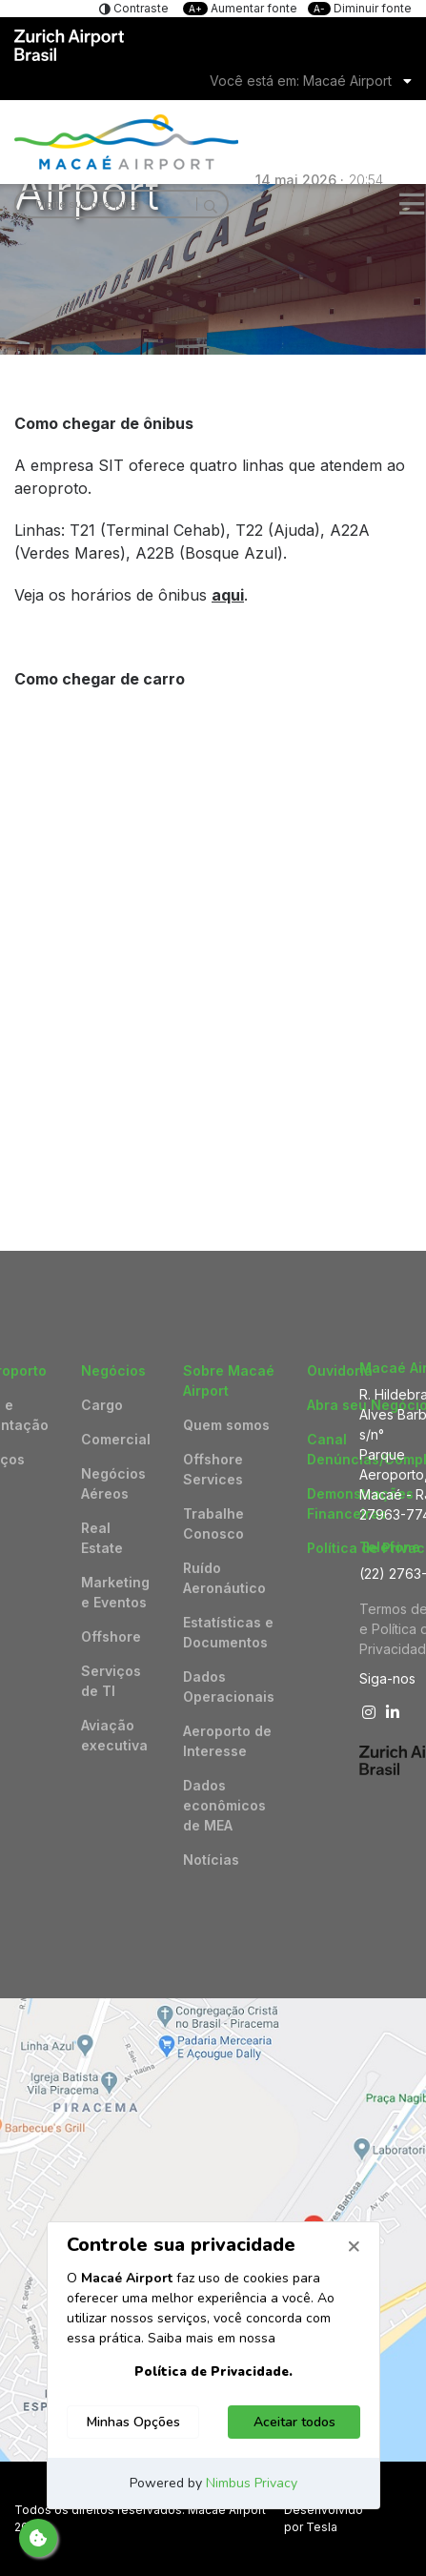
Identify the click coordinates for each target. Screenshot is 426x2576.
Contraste (140, 8)
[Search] (206, 204)
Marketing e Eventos (115, 1592)
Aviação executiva (114, 1735)
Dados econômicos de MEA (224, 1805)
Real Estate (102, 1538)
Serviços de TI (111, 1681)
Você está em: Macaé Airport (301, 80)
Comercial (116, 1439)
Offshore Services (213, 1469)
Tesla (321, 2527)
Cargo (102, 1405)
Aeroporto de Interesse (227, 1741)
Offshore (111, 1636)
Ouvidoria (340, 1370)
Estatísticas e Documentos (228, 1632)
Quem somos (226, 1425)
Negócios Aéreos (113, 1483)
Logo (213, 142)
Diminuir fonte (360, 8)
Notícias (211, 1859)
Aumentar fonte (241, 8)
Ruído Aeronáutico (224, 1578)
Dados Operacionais (228, 1686)
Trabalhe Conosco (213, 1523)
